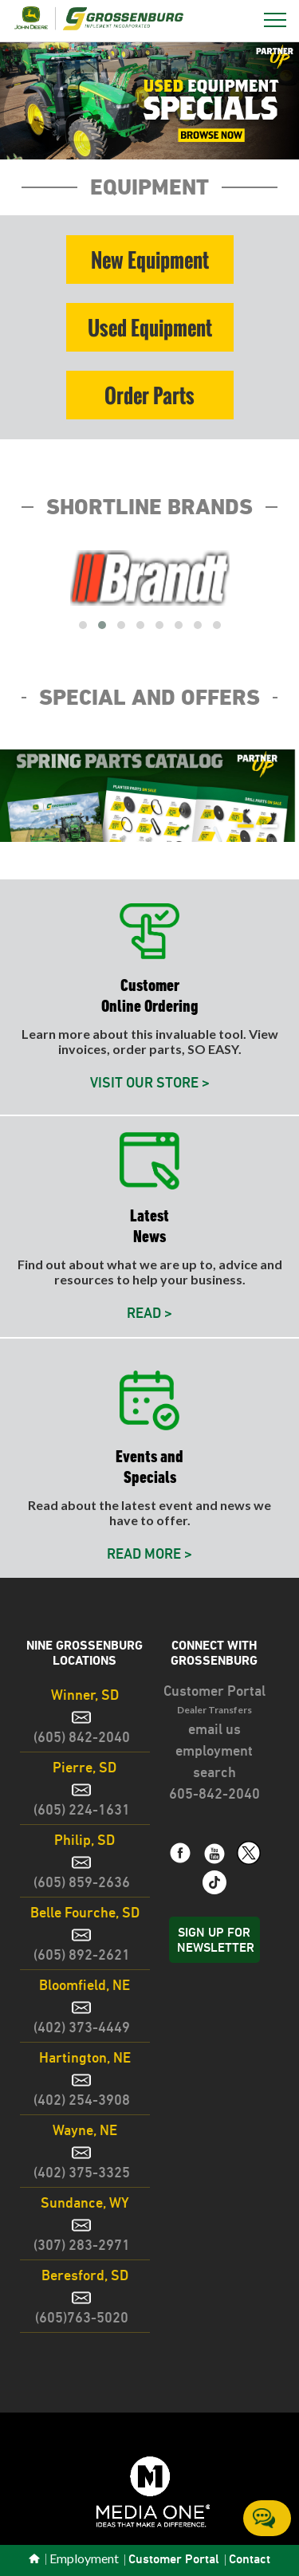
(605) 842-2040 (81, 1736)
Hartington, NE (85, 2057)
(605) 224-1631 (81, 1809)
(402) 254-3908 (81, 2099)
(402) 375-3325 (81, 2172)
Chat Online (263, 2518)
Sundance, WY (85, 2202)
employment (214, 1750)
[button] (149, 99)
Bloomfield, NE (84, 1984)
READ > (149, 1312)
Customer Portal (214, 1690)
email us (214, 1729)
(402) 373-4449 (81, 2027)
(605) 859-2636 (81, 1882)
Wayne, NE (85, 2130)
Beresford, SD (84, 2275)
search (214, 1772)
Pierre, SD (84, 1767)
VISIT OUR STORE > (150, 1082)
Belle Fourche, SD (85, 1912)
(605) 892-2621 (81, 1954)
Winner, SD (85, 1694)
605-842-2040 (214, 1793)
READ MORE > (149, 1553)
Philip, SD (84, 1839)
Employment (84, 2559)
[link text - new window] (215, 1806)
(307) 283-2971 (81, 2244)
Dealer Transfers (214, 1710)
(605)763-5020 (81, 2317)
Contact (249, 2560)
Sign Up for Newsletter (215, 1940)
